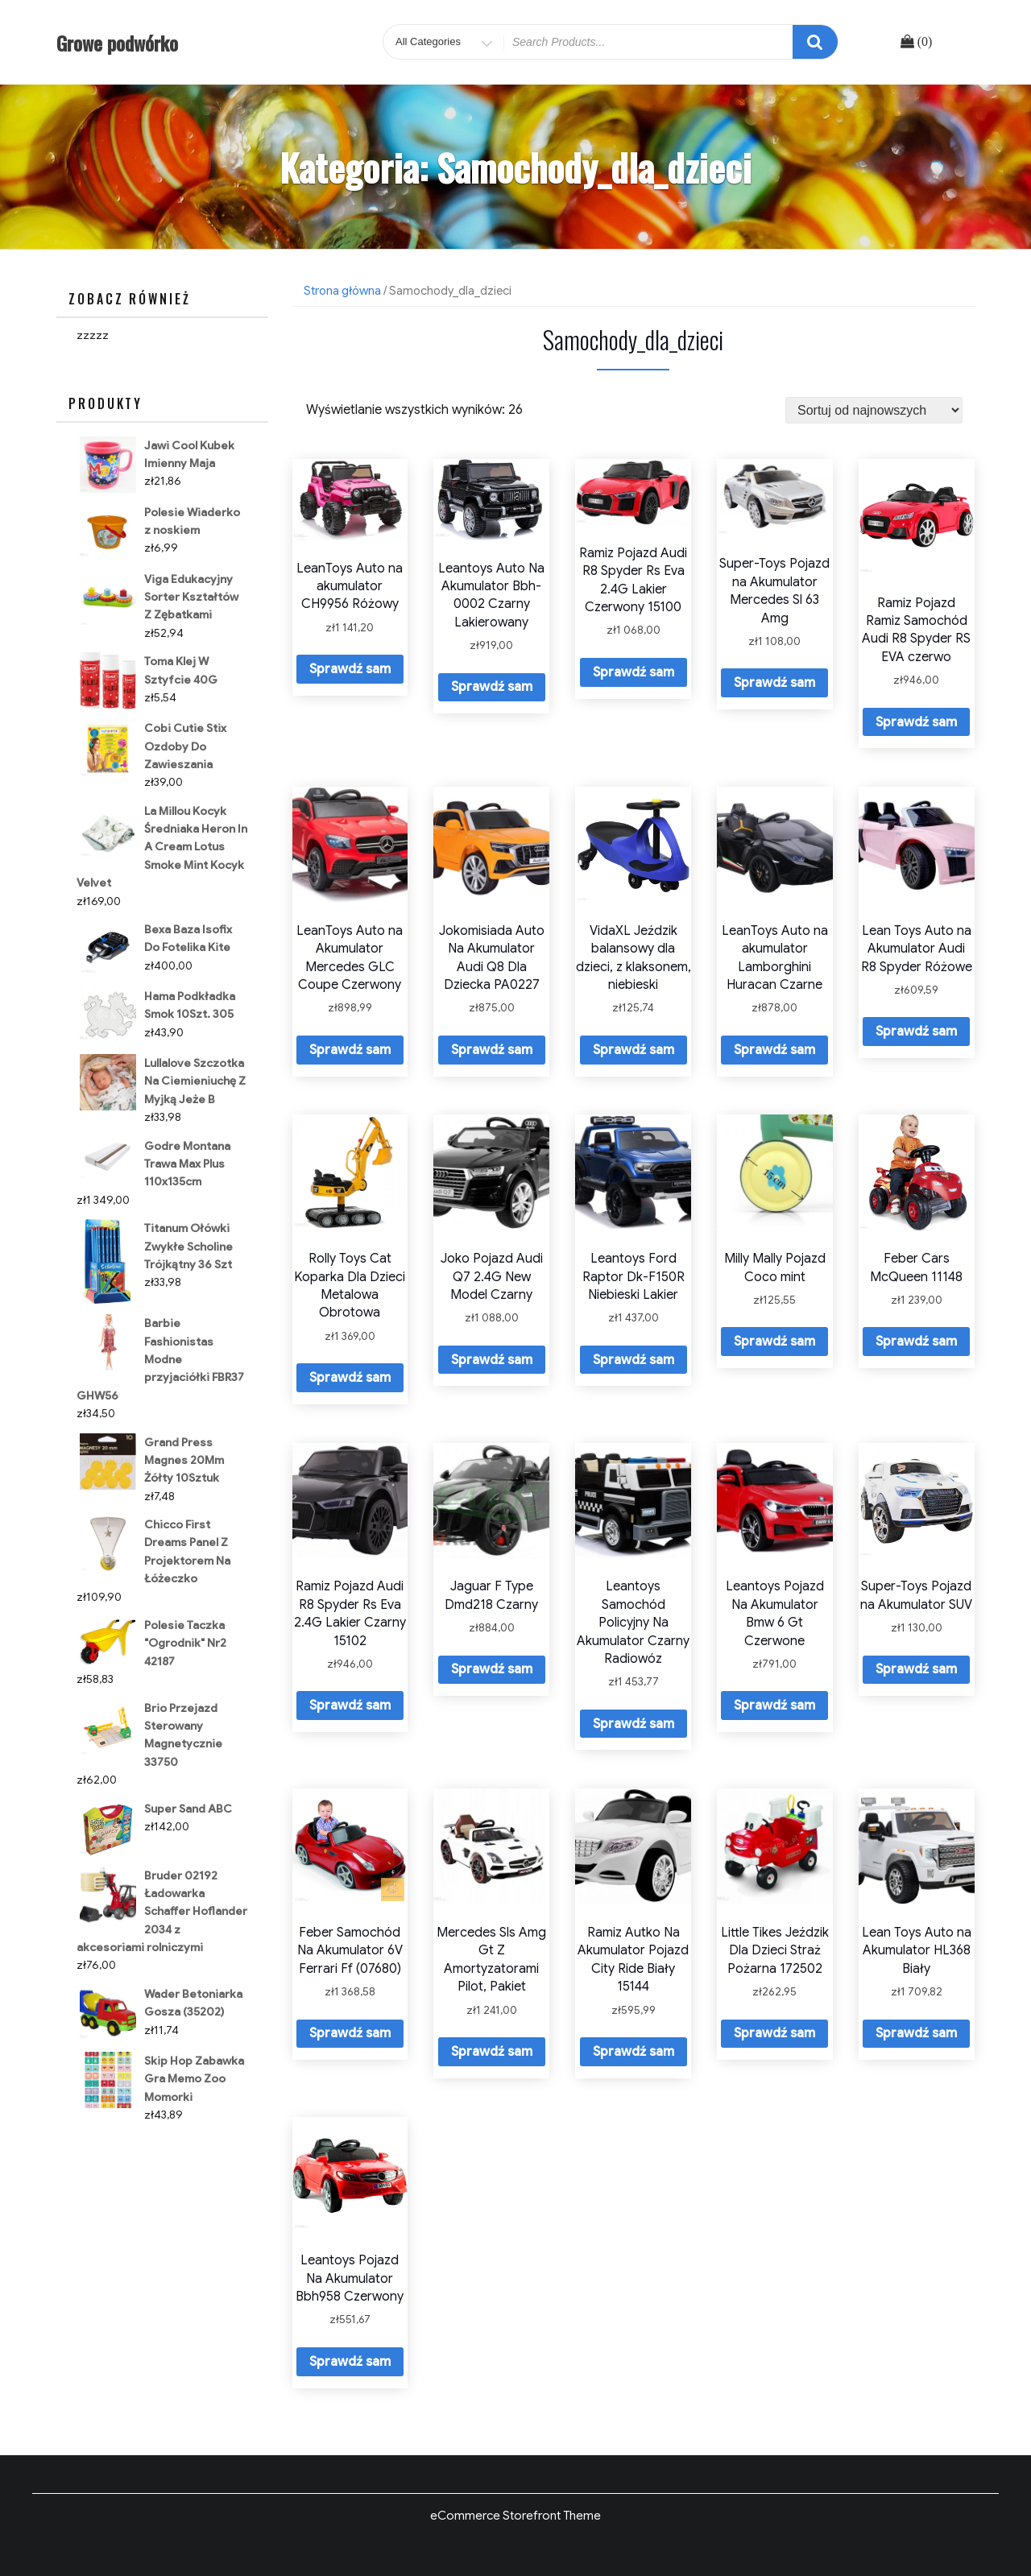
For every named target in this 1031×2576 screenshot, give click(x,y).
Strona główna (342, 290)
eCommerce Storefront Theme (515, 2515)
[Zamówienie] (874, 410)
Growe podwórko (117, 42)
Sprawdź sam (350, 669)
